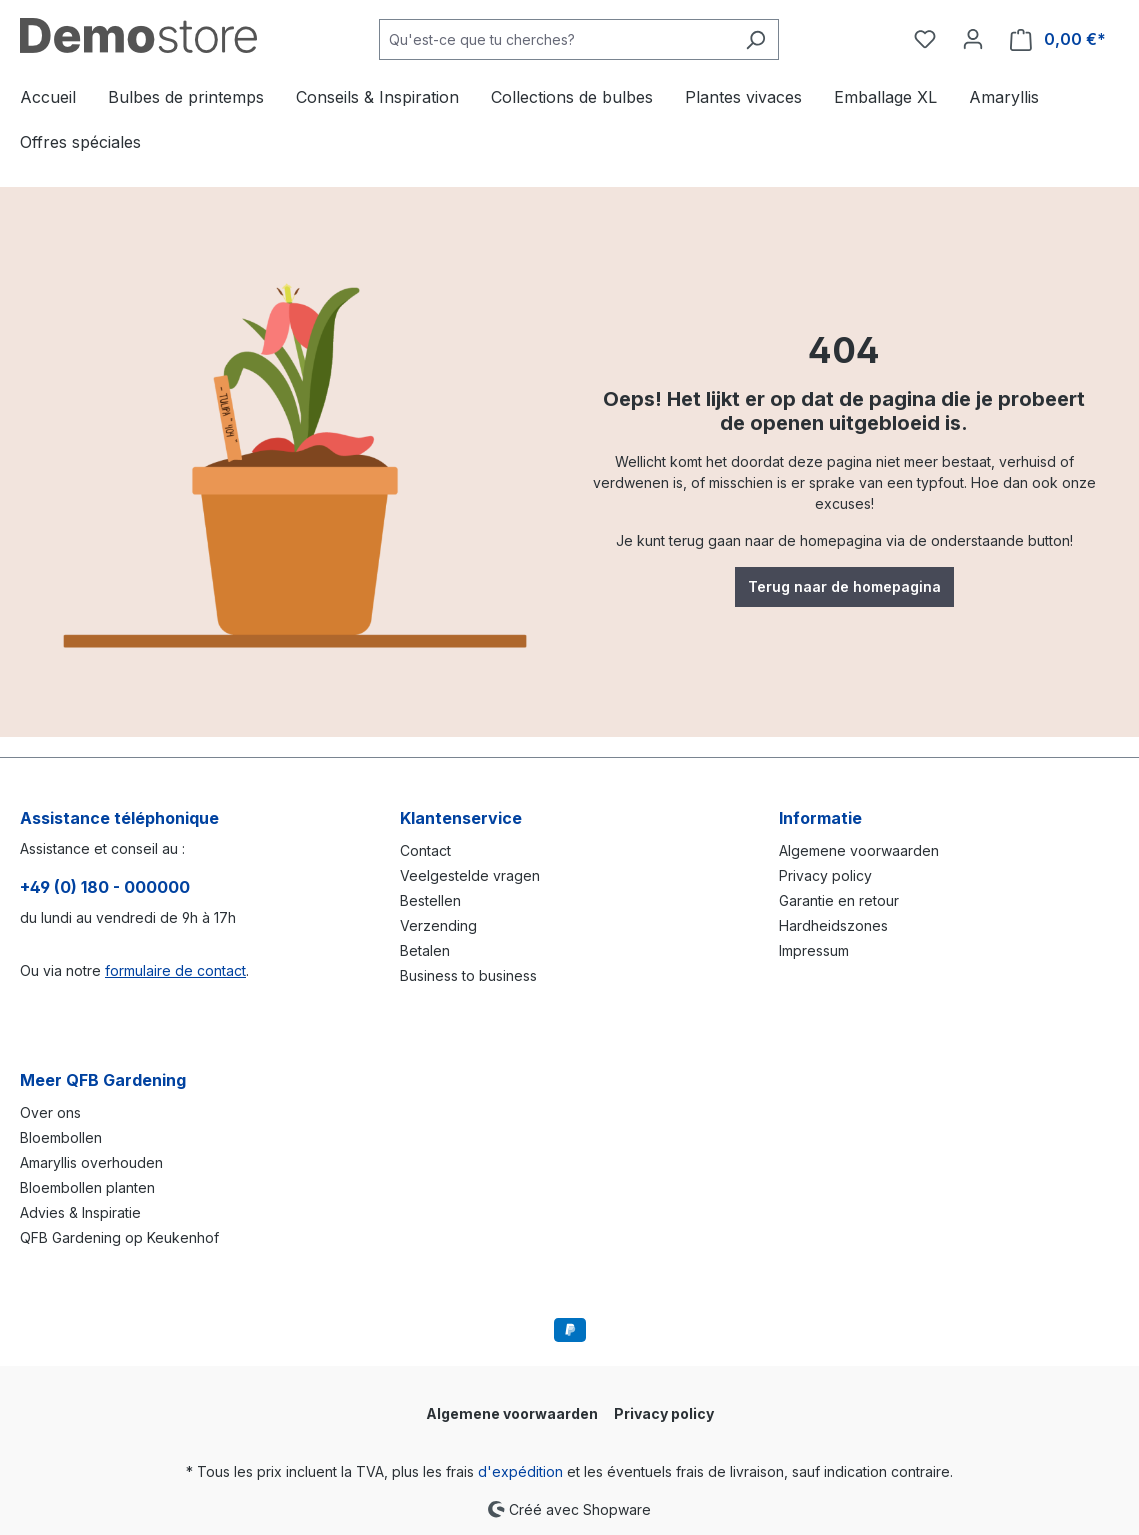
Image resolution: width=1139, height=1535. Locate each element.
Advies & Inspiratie (80, 1212)
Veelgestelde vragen (470, 875)
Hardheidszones (833, 925)
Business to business (468, 975)
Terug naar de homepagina (844, 586)
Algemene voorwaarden (859, 850)
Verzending (438, 925)
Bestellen (430, 900)
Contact (425, 850)
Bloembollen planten (87, 1187)
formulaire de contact (175, 970)
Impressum (814, 950)
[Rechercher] (755, 39)
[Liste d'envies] (925, 39)
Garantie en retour (839, 900)
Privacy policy (825, 875)
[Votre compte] (973, 39)
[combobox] (556, 39)
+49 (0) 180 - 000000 (105, 887)
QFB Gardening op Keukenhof (119, 1237)
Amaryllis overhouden (91, 1162)
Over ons (50, 1112)
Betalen (425, 950)
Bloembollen (61, 1137)
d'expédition (520, 1471)
